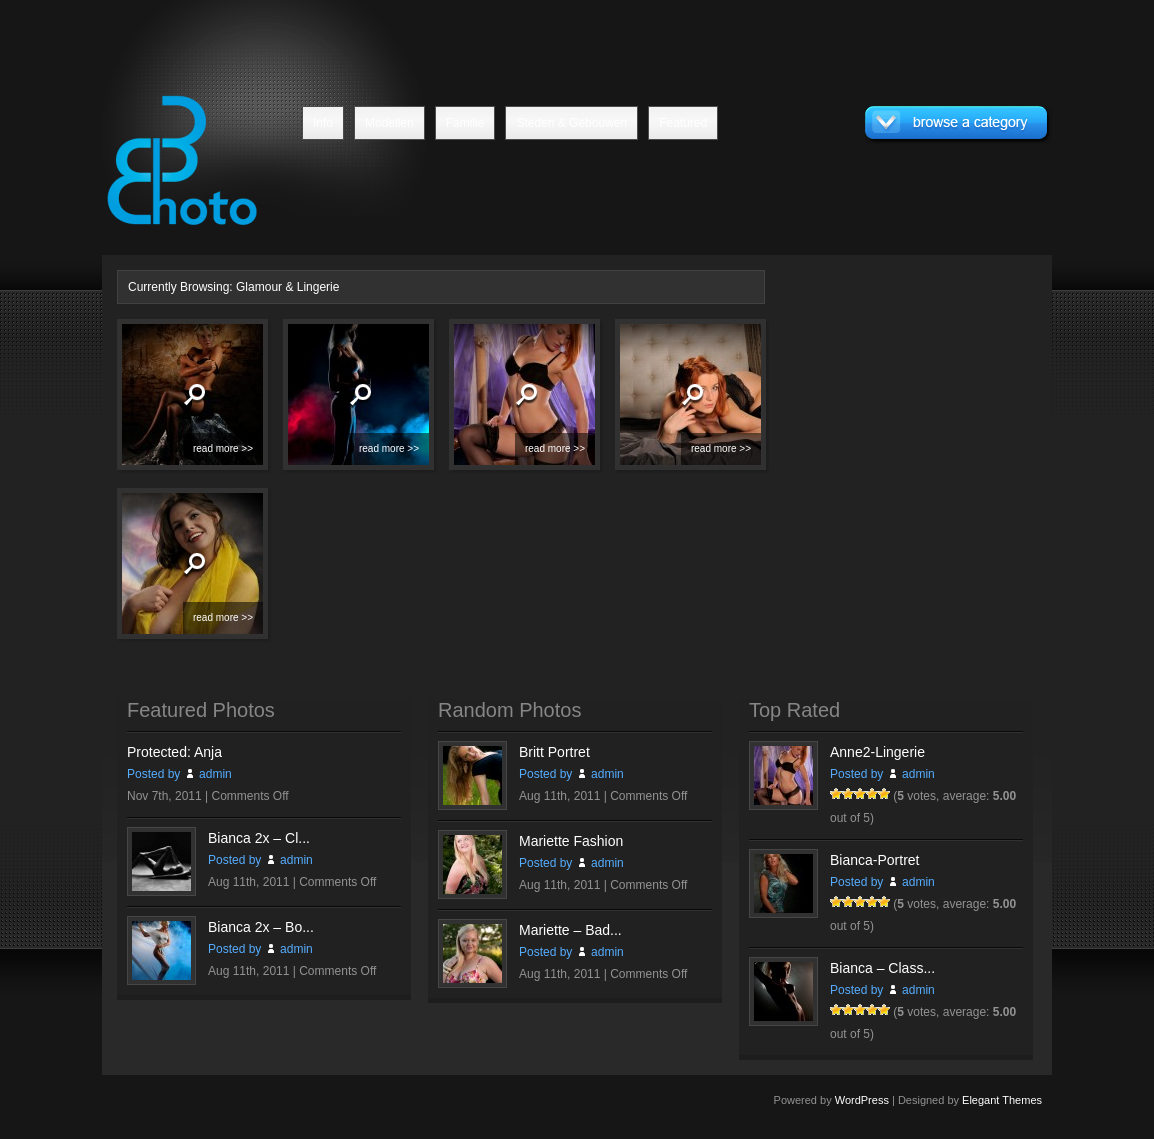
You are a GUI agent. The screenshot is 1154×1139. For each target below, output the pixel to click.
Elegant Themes (1002, 1100)
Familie (465, 123)
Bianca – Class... (882, 968)
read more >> (223, 448)
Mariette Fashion (571, 841)
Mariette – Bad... (570, 930)
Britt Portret (554, 752)
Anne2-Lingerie (877, 752)
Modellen (389, 123)
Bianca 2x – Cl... (259, 838)
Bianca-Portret (874, 860)
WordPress (862, 1100)
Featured (683, 123)
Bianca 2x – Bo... (261, 927)
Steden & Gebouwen (571, 123)
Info (323, 123)
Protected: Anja (174, 752)
